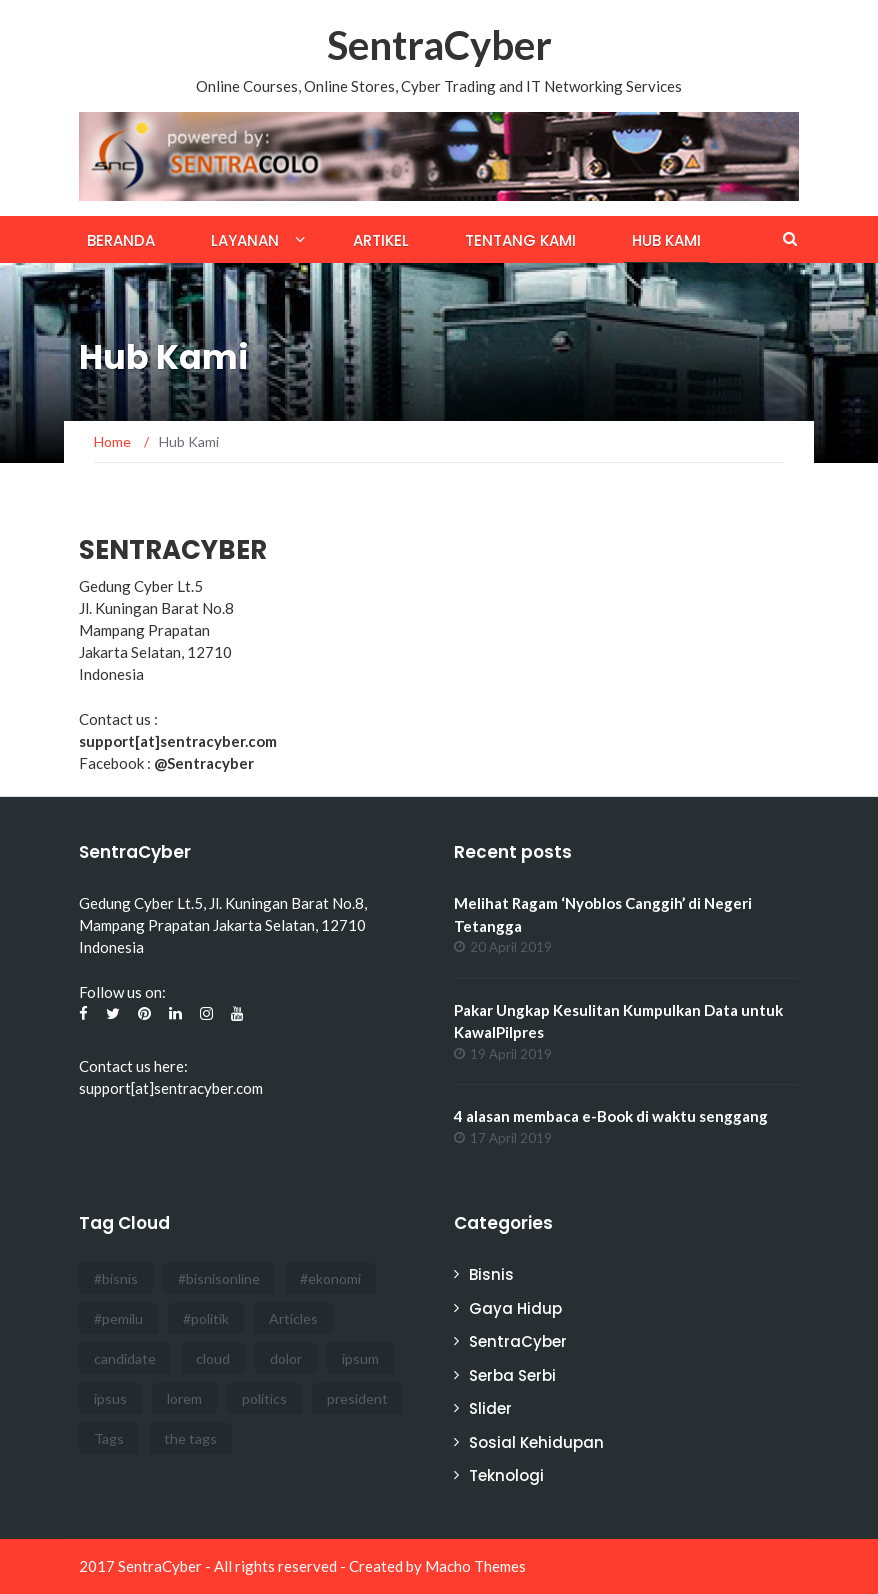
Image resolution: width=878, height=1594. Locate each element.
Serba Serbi (512, 1375)
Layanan (245, 240)
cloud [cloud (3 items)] (213, 1358)
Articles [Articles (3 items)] (293, 1318)
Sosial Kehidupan (536, 1442)
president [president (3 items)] (357, 1398)
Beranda (121, 240)
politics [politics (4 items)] (264, 1398)
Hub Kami (666, 240)
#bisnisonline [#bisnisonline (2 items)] (219, 1278)
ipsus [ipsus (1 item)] (110, 1398)
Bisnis (491, 1274)
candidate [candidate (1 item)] (125, 1358)
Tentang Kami (520, 240)
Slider (490, 1408)
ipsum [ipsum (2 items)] (360, 1358)
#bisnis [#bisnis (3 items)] (116, 1278)
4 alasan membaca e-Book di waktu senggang (611, 1116)
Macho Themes (475, 1566)
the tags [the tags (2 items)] (190, 1438)
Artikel (381, 240)
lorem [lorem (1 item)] (184, 1398)
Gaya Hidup (515, 1308)
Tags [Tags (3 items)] (109, 1438)
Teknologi (506, 1475)
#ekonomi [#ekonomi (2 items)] (330, 1278)
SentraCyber (439, 45)
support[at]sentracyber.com (171, 1088)
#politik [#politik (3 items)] (206, 1318)
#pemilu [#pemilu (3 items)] (118, 1318)
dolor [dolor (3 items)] (286, 1358)
